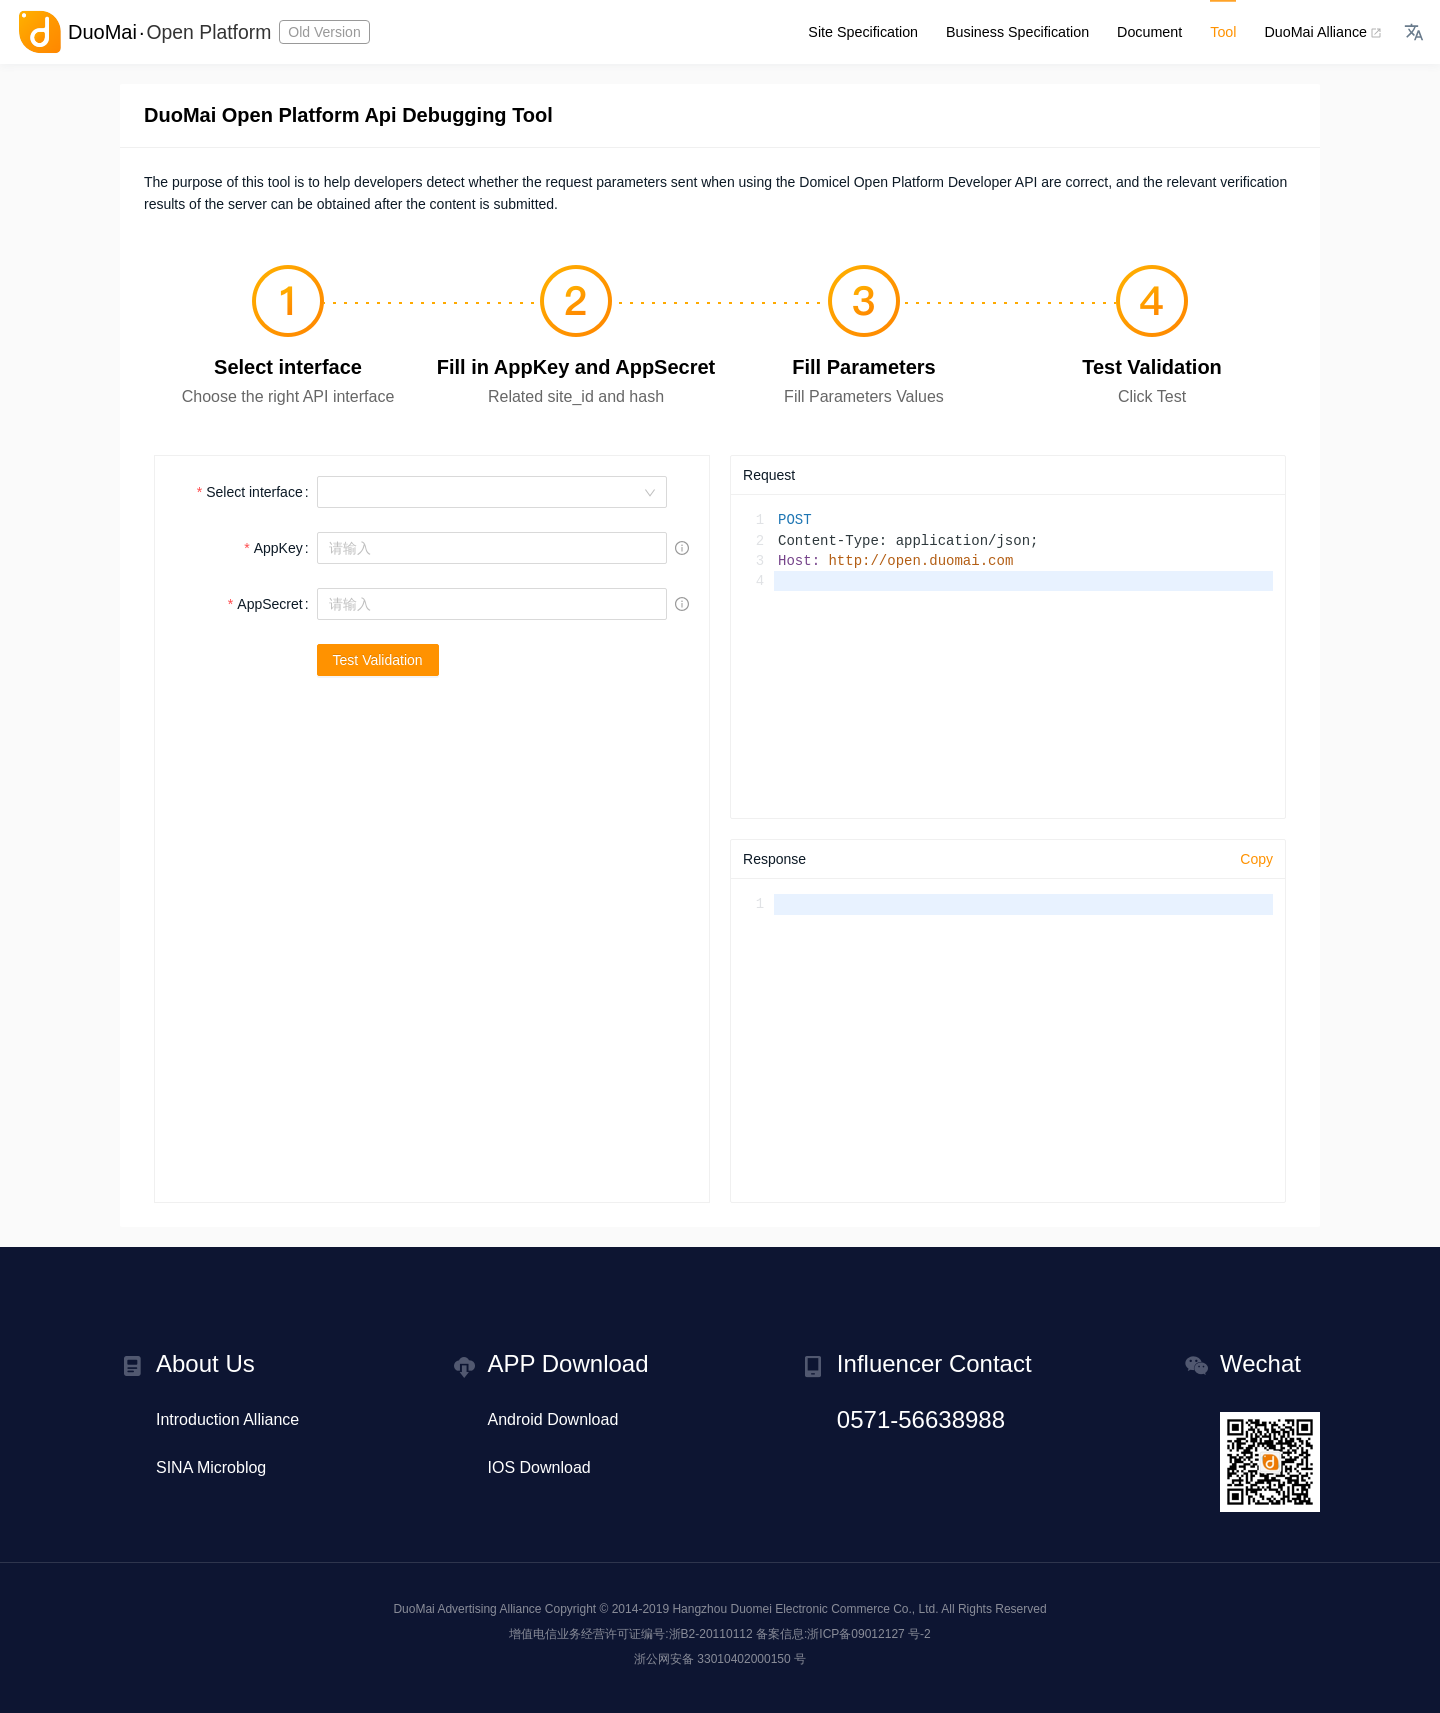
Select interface (254, 492)
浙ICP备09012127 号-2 (868, 1634)
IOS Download (539, 1467)
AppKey (278, 548)
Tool (1226, 32)
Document (1153, 32)
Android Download (553, 1419)
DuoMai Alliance (1321, 32)
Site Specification (871, 32)
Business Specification (1023, 32)
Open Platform (210, 32)
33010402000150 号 (751, 1659)
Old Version (328, 32)
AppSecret (269, 604)
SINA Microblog (211, 1467)
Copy (1256, 859)
